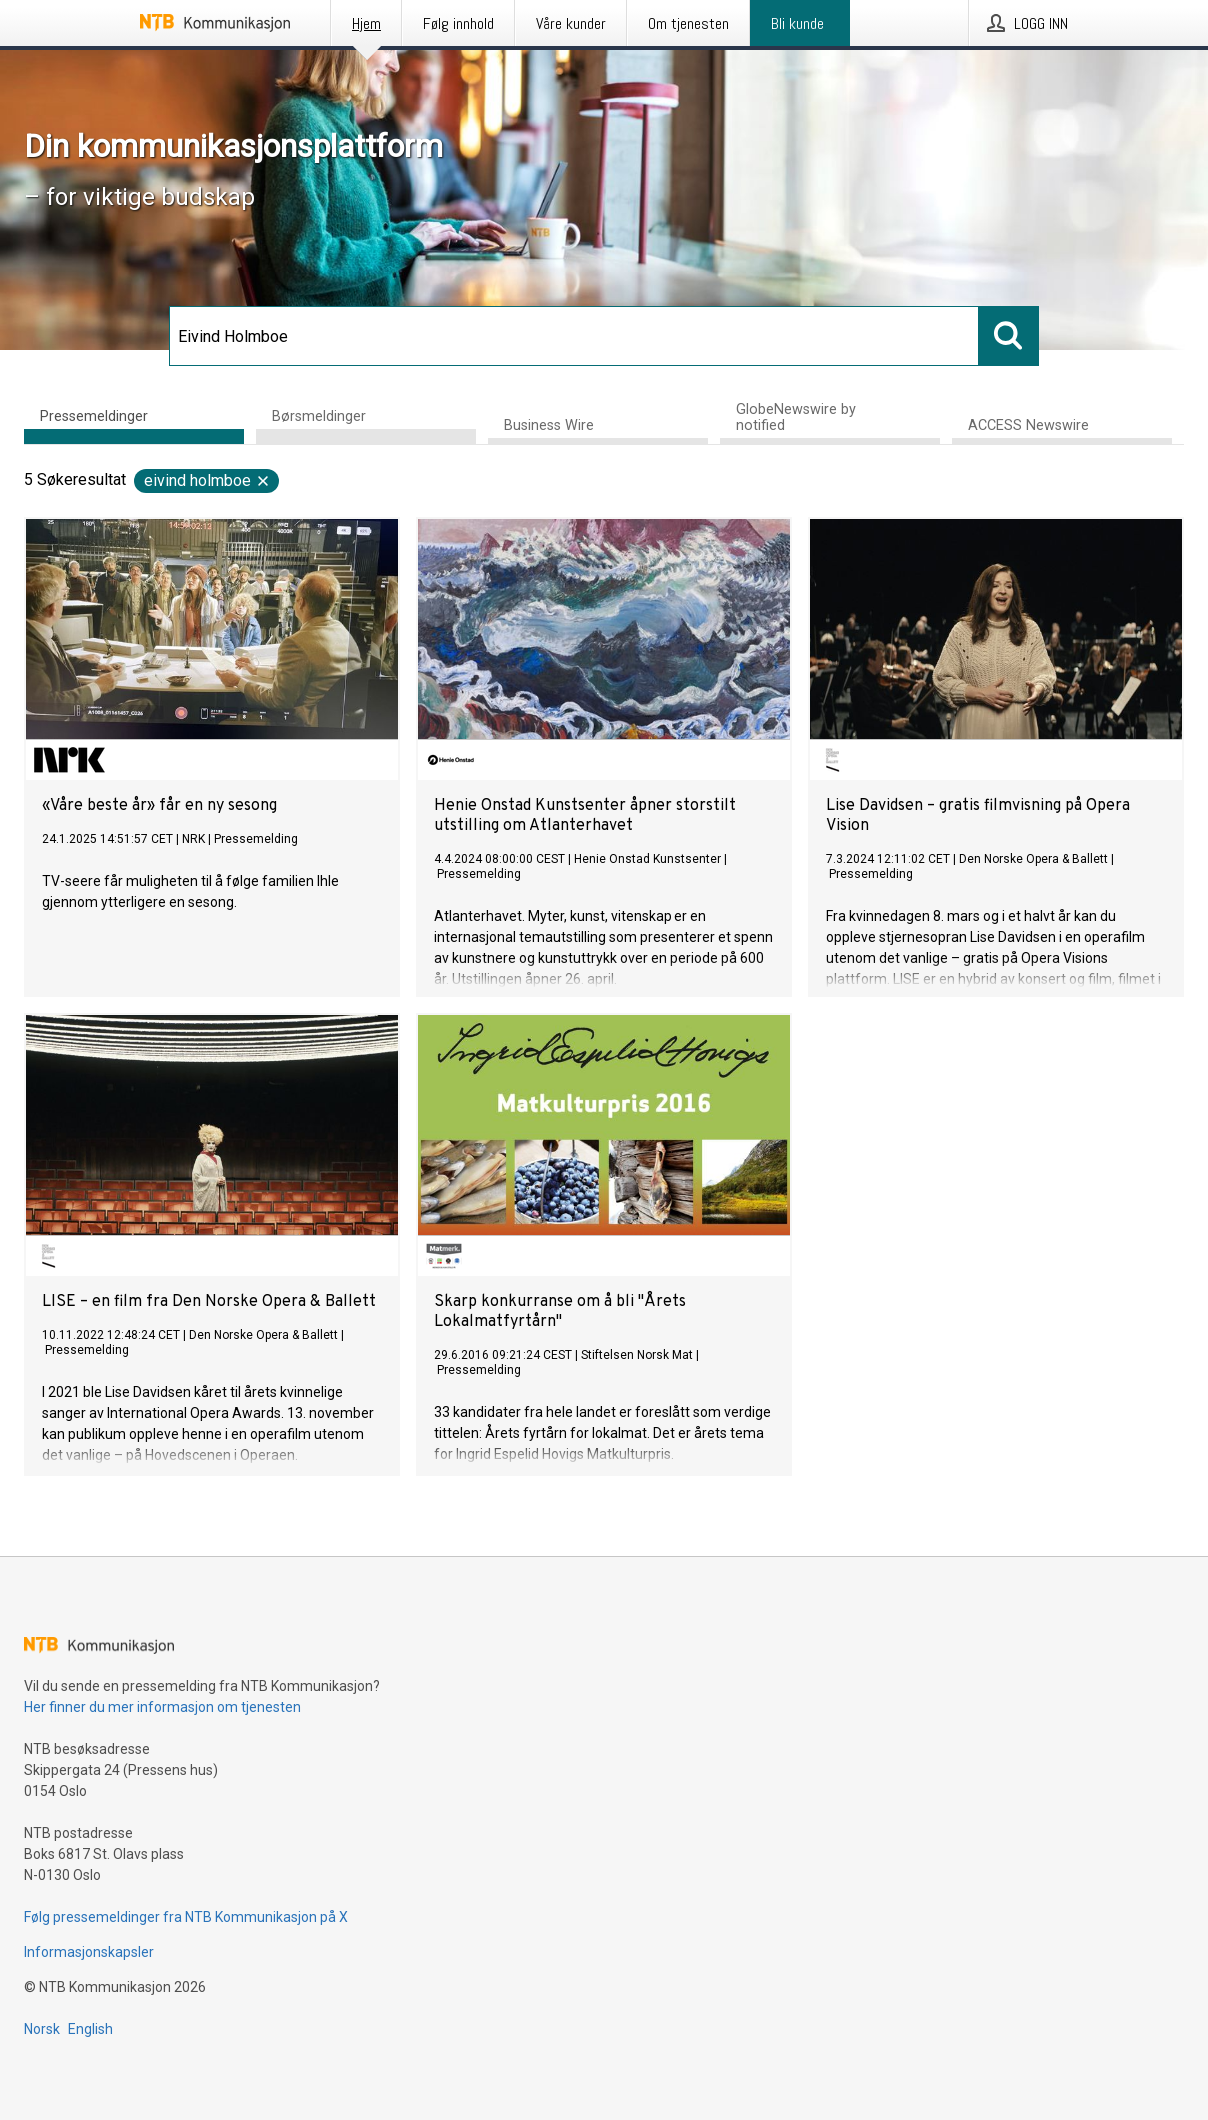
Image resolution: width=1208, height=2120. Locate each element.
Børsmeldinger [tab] (319, 415)
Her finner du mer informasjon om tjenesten (162, 1707)
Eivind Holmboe (207, 480)
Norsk (42, 2029)
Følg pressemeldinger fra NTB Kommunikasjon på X (186, 1917)
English (90, 2029)
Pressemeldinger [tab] (94, 415)
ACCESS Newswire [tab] (1028, 425)
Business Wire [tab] (549, 425)
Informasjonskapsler (89, 1952)
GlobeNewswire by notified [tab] (796, 417)
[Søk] (574, 336)
